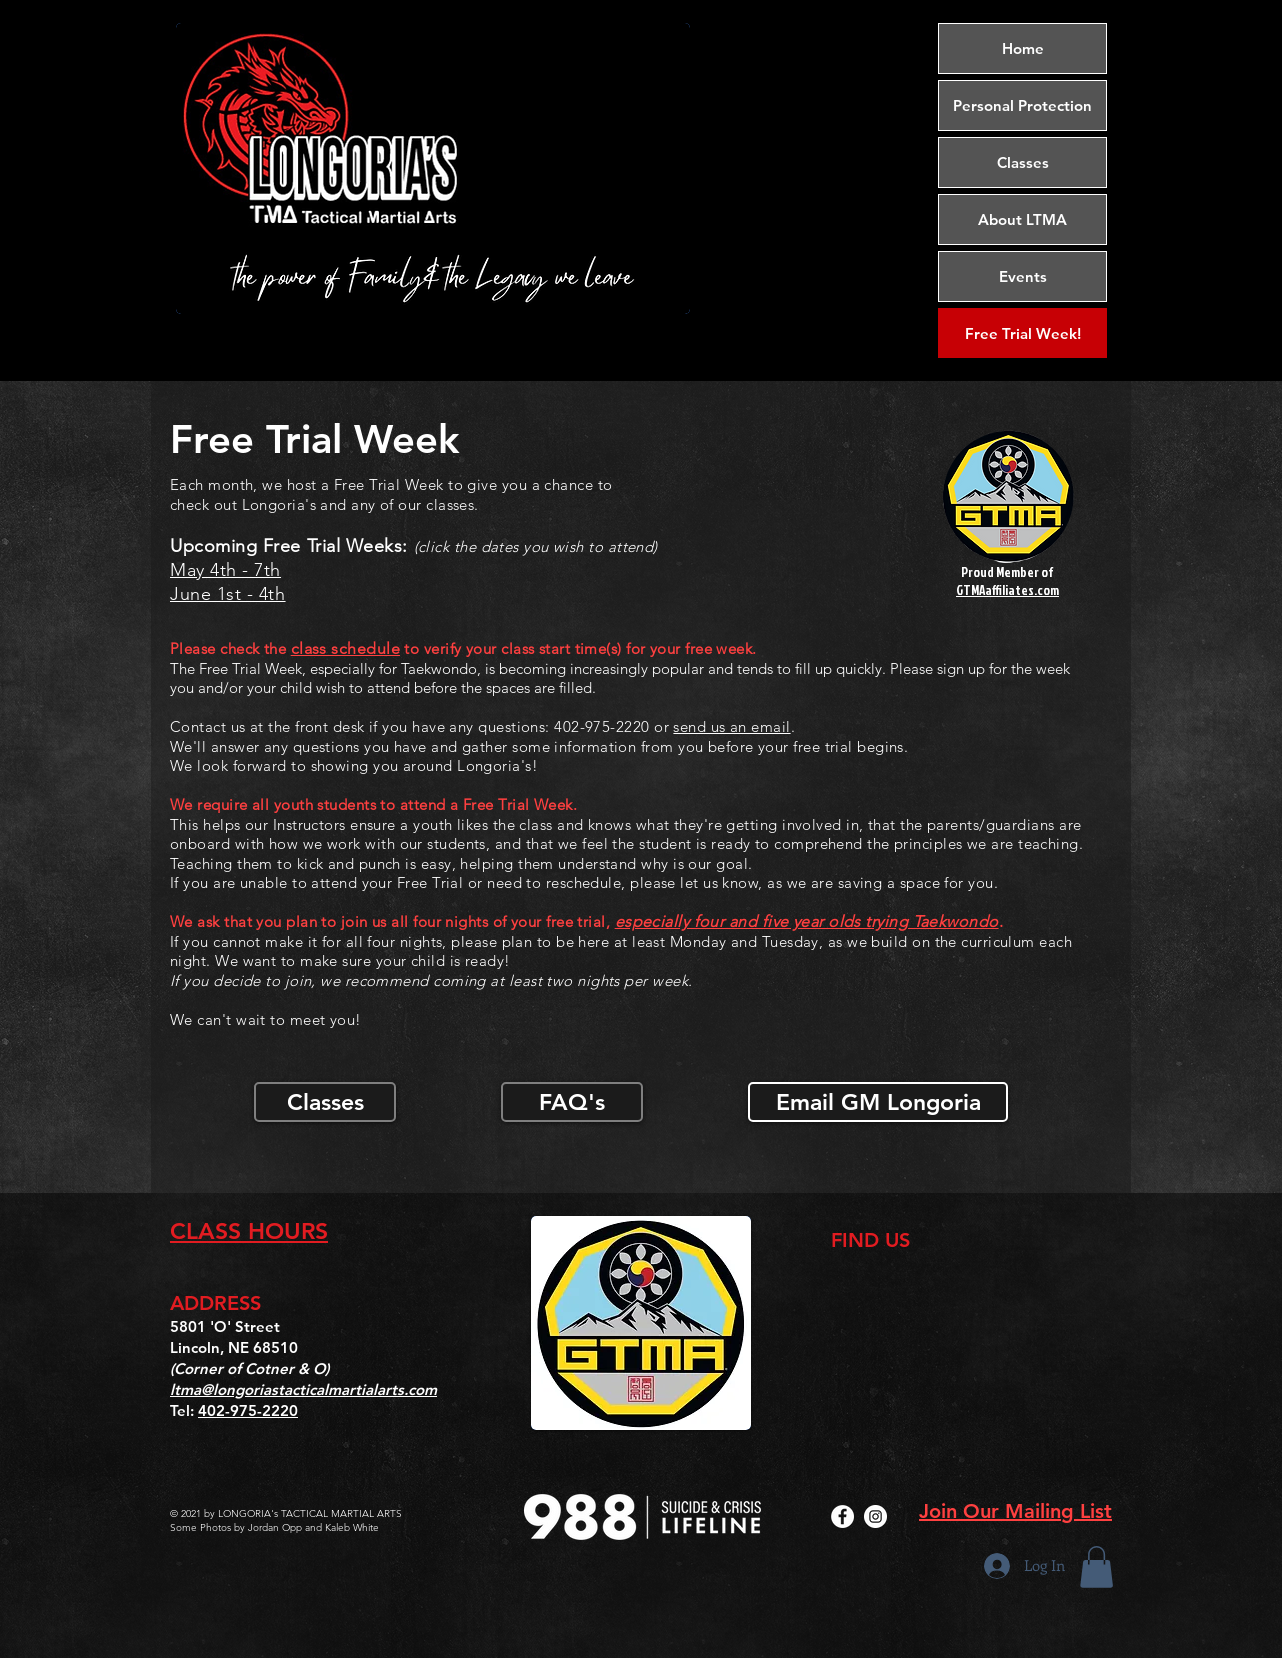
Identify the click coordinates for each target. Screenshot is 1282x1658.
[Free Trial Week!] (1022, 333)
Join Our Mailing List (1015, 1511)
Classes (1023, 162)
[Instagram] (875, 1516)
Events (1023, 276)
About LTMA (1022, 219)
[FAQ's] (572, 1102)
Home (1023, 48)
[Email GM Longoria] (878, 1102)
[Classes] (325, 1102)
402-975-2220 (248, 1410)
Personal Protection (1022, 105)
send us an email (731, 726)
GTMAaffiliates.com (1007, 590)
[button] (1096, 1567)
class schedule (345, 648)
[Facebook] (842, 1516)
